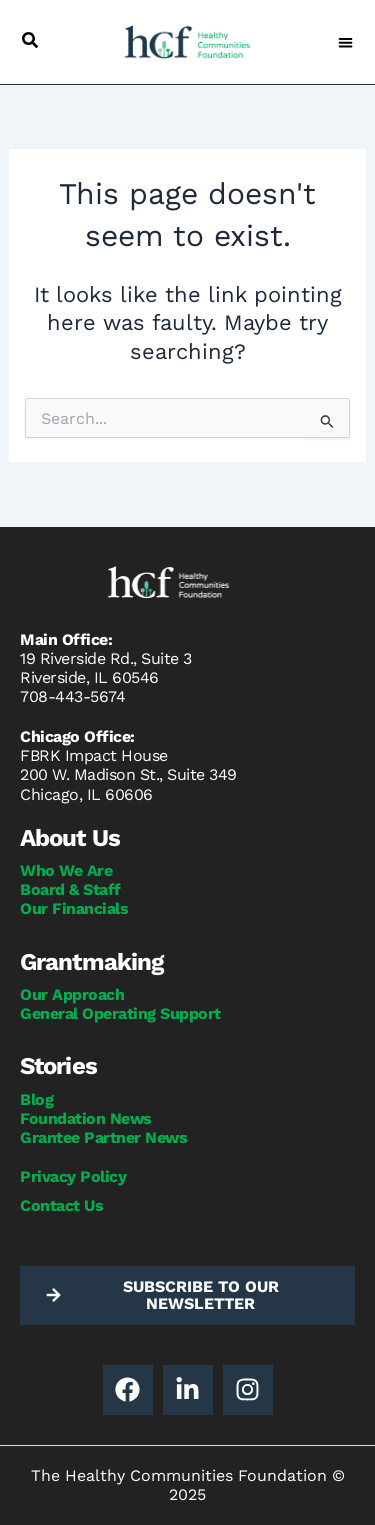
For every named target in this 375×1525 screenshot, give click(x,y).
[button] (30, 40)
